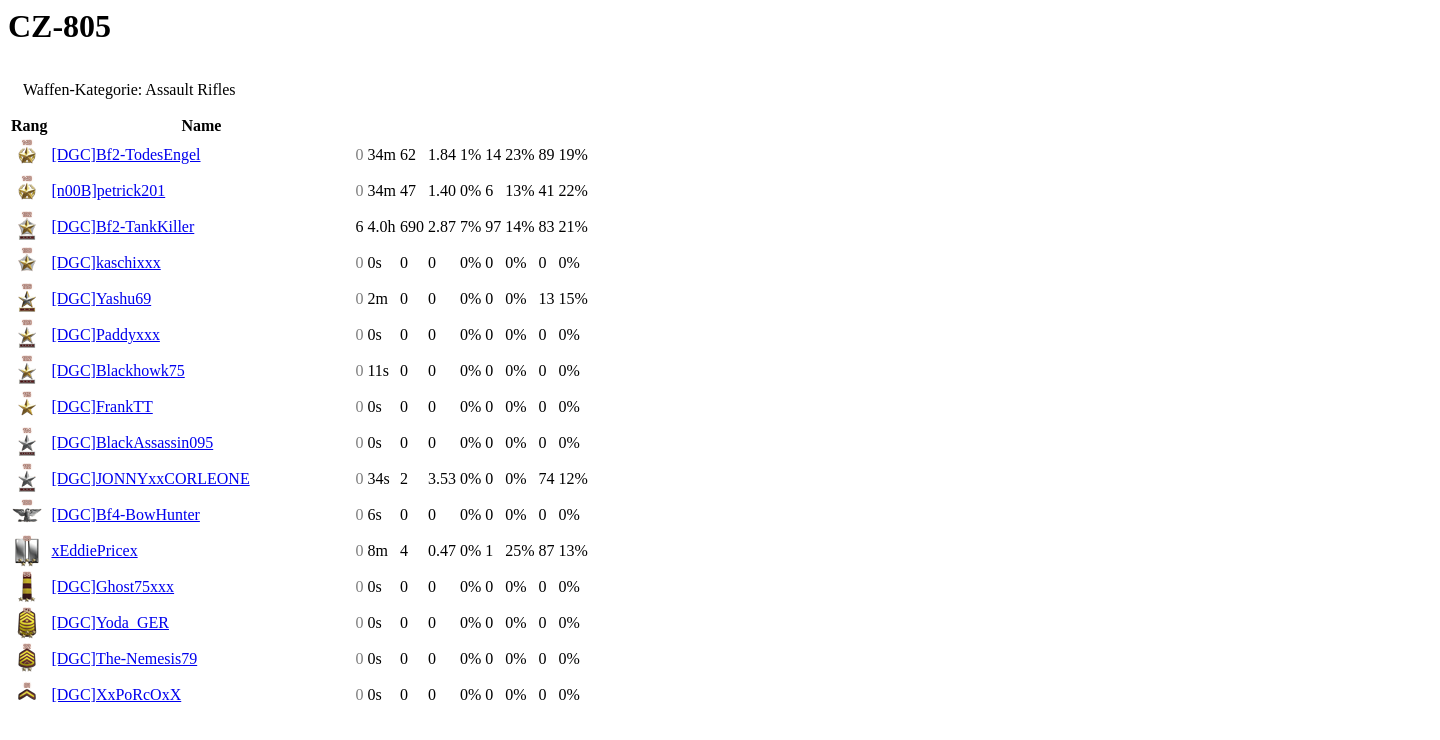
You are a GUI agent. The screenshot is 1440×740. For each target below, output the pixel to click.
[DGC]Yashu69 (101, 298)
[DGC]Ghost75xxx (112, 586)
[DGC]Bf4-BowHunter (125, 514)
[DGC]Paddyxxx (105, 334)
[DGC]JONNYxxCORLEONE (150, 478)
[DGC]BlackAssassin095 (132, 442)
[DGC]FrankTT (101, 406)
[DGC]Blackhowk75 (117, 370)
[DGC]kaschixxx (105, 262)
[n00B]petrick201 (108, 190)
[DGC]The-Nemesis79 (124, 658)
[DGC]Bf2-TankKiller (122, 226)
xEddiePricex (94, 550)
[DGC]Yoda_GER (110, 622)
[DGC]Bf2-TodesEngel (125, 154)
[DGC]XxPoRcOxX (116, 694)
